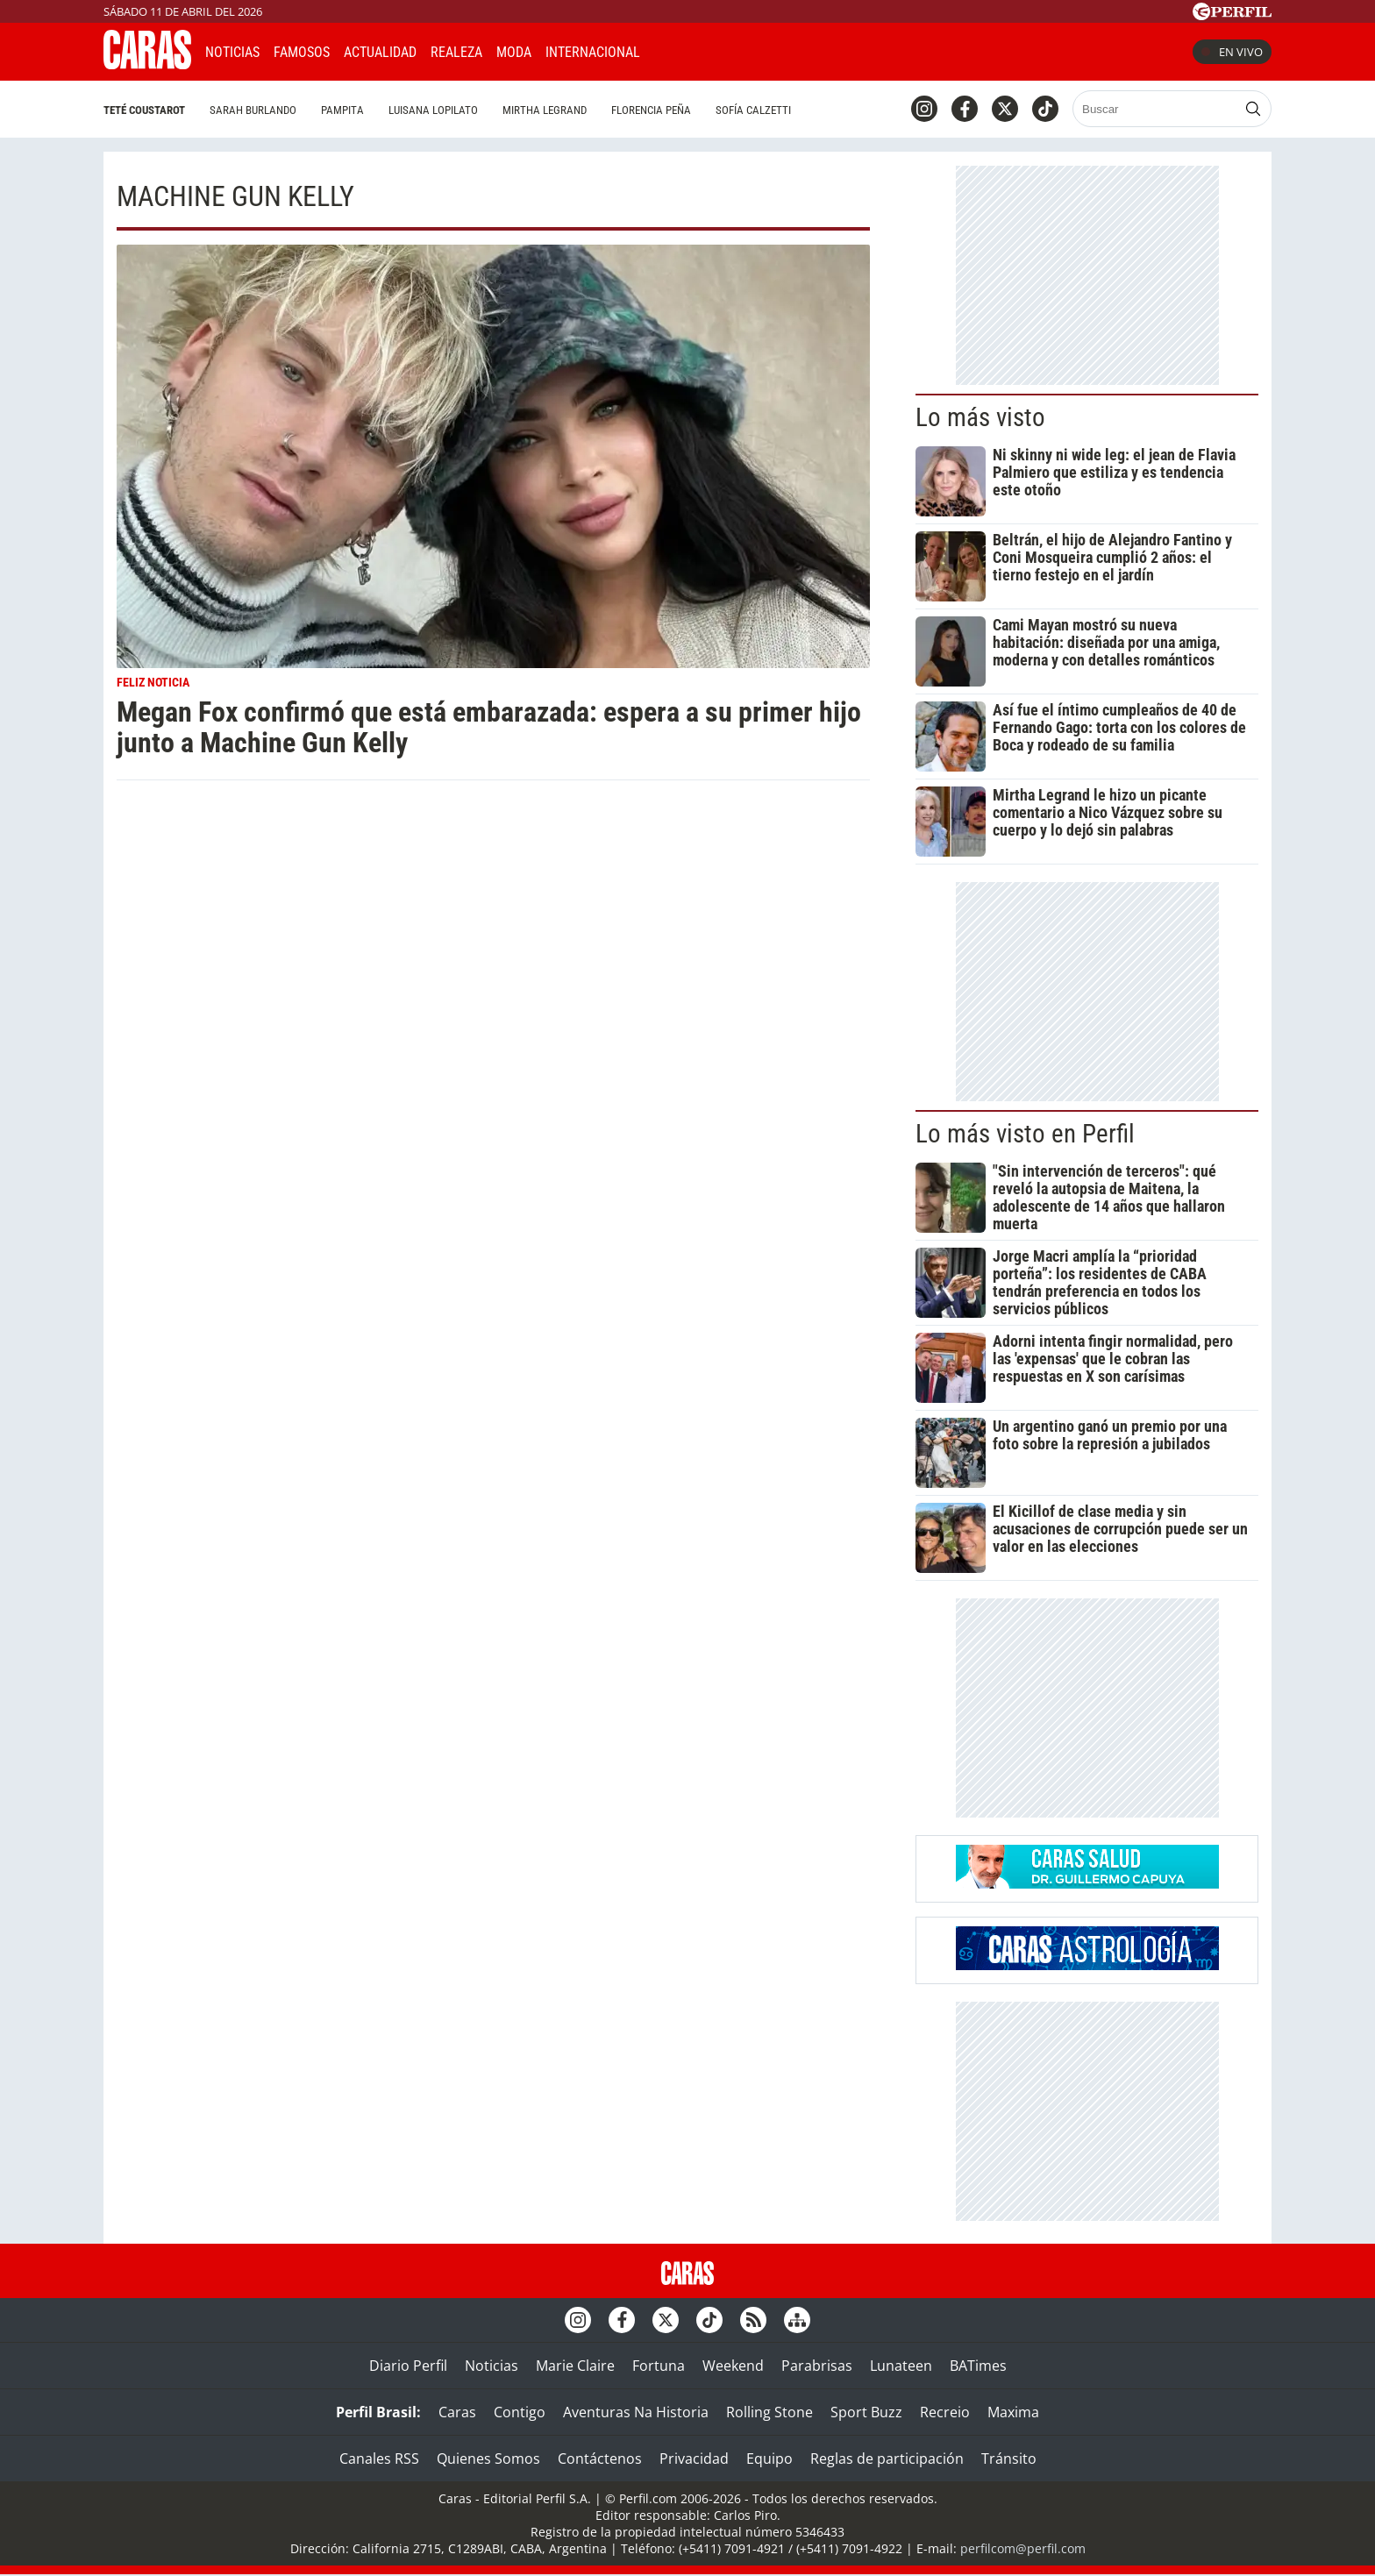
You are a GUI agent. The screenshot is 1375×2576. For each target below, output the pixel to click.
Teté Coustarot (144, 110)
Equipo (769, 2458)
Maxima (1013, 2412)
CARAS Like (703, 49)
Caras (457, 2412)
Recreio (945, 2412)
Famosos (302, 52)
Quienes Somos (488, 2458)
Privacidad (694, 2458)
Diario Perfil (408, 2365)
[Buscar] (1156, 108)
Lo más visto (980, 417)
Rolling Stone (769, 2412)
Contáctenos (600, 2458)
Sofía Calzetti (753, 110)
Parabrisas (816, 2365)
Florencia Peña (651, 110)
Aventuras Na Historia (636, 2412)
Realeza (456, 52)
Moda (513, 52)
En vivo (1232, 52)
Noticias (232, 52)
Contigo (519, 2412)
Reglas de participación (887, 2458)
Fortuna (658, 2365)
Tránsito (1009, 2458)
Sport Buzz (866, 2412)
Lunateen (901, 2365)
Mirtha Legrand (544, 110)
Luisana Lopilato (433, 110)
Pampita (342, 110)
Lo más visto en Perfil (1025, 1134)
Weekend (733, 2365)
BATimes (978, 2365)
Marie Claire (575, 2365)
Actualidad (380, 52)
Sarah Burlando (253, 110)
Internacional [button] (592, 52)
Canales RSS (379, 2458)
